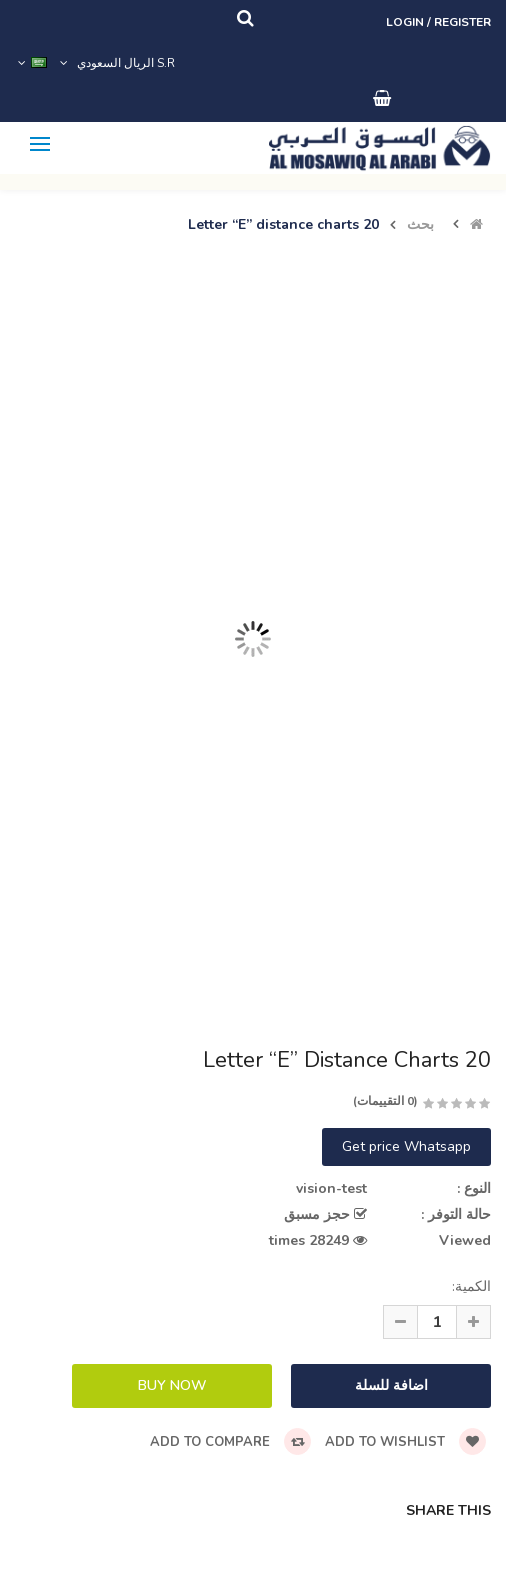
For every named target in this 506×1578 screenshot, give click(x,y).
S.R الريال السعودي (116, 63)
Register (462, 22)
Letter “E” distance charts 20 (283, 225)
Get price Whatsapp (406, 1146)
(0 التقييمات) (385, 1101)
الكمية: (471, 1286)
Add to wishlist (405, 1442)
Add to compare (230, 1442)
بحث (420, 225)
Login (406, 22)
